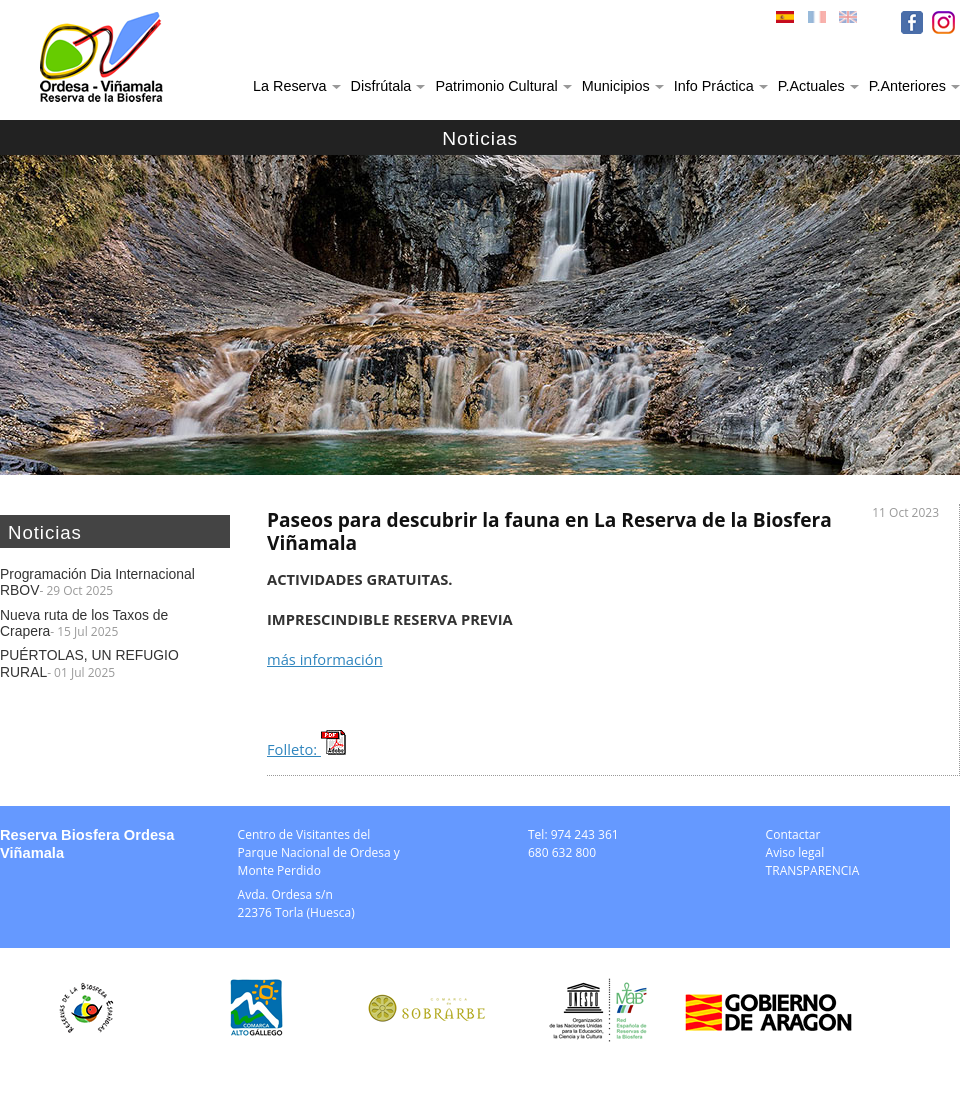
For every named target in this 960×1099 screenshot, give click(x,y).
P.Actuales (811, 86)
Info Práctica (714, 86)
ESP (787, 22)
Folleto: (306, 749)
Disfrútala (381, 86)
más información (325, 659)
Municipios (616, 86)
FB (912, 22)
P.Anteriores (907, 86)
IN (943, 22)
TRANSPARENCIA (813, 870)
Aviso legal (795, 852)
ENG (850, 22)
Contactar (793, 834)
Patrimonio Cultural (496, 86)
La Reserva (290, 86)
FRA (819, 22)
